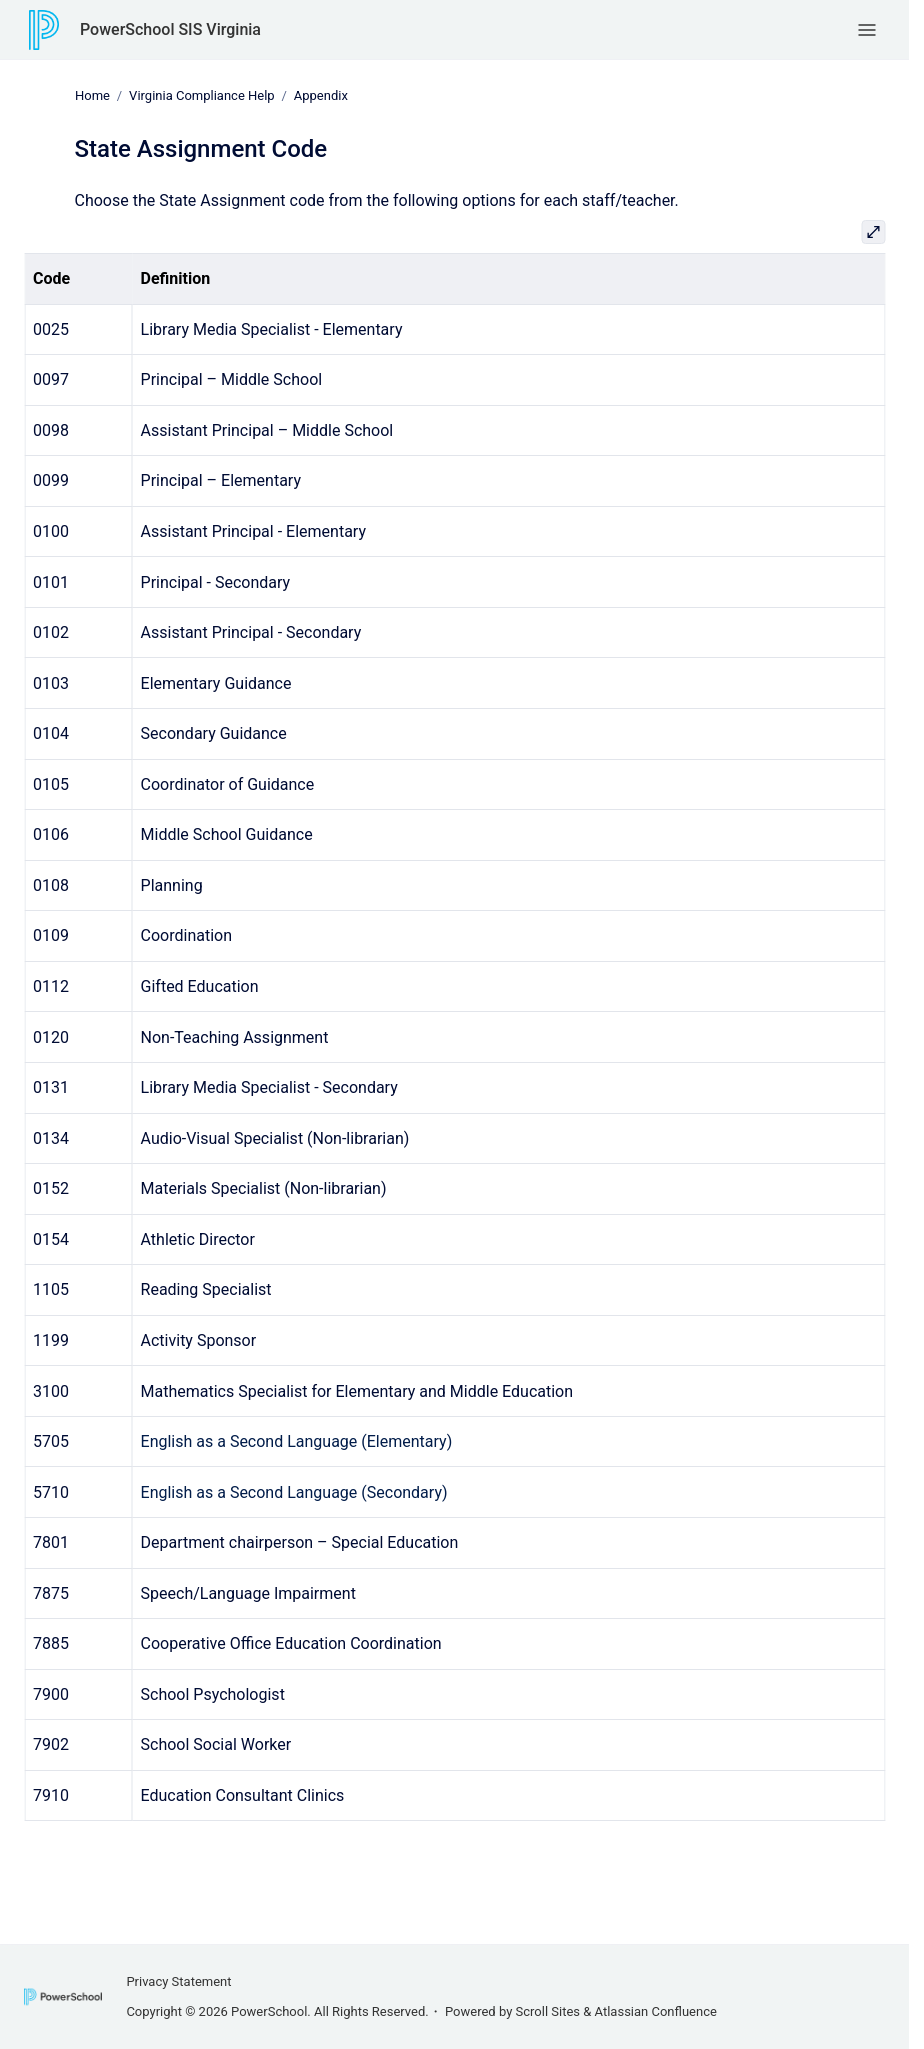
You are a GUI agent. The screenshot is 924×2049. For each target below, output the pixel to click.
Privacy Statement (178, 1981)
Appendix (320, 95)
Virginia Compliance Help (202, 95)
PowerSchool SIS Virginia (170, 29)
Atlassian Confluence (656, 2011)
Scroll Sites (548, 2011)
